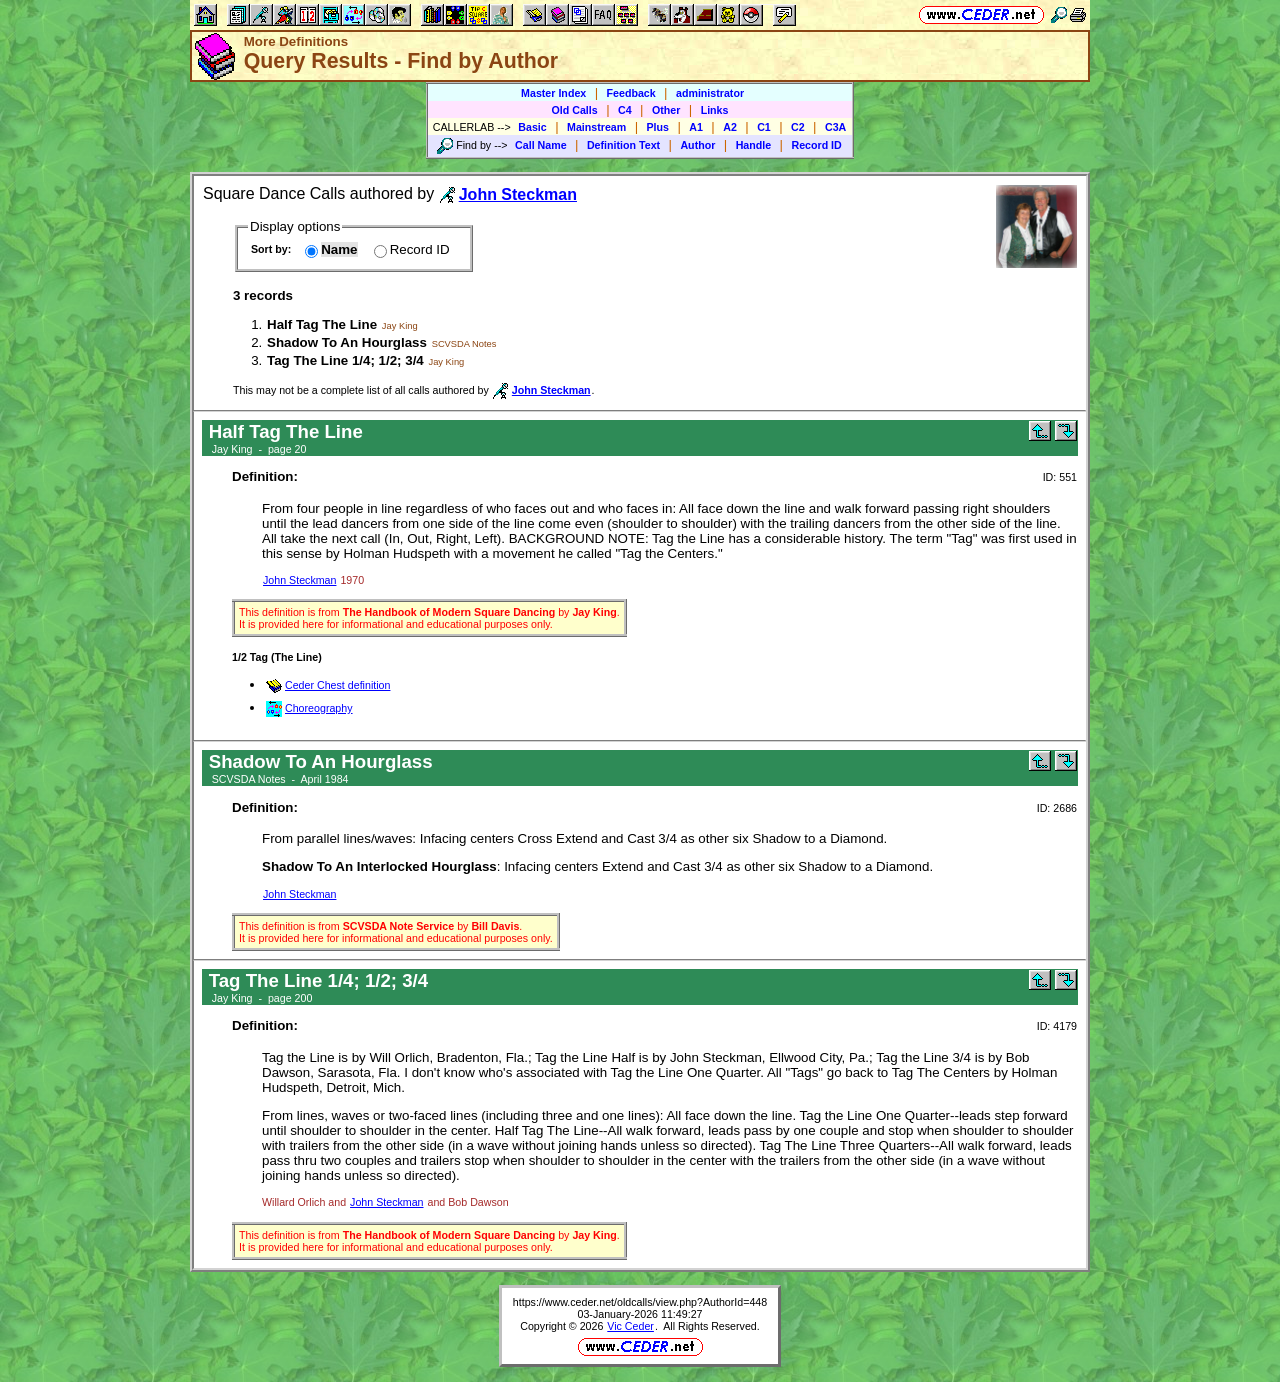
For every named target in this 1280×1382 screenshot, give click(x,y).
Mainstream (596, 127)
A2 (730, 127)
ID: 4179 (1057, 1026)
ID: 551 (1060, 477)
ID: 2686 (1057, 808)
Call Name (541, 145)
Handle (754, 145)
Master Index (553, 93)
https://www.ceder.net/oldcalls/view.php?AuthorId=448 (640, 1302)
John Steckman (299, 580)
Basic (532, 127)
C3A (835, 127)
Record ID (816, 145)
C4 (625, 110)
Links (715, 110)
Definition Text (623, 145)
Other (666, 110)
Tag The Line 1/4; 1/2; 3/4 (345, 360)
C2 (798, 127)
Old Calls (575, 110)
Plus (658, 127)
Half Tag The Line (322, 324)
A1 (696, 127)
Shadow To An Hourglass (347, 342)
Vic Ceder (630, 1326)
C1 (764, 127)
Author (697, 145)
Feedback (631, 93)
